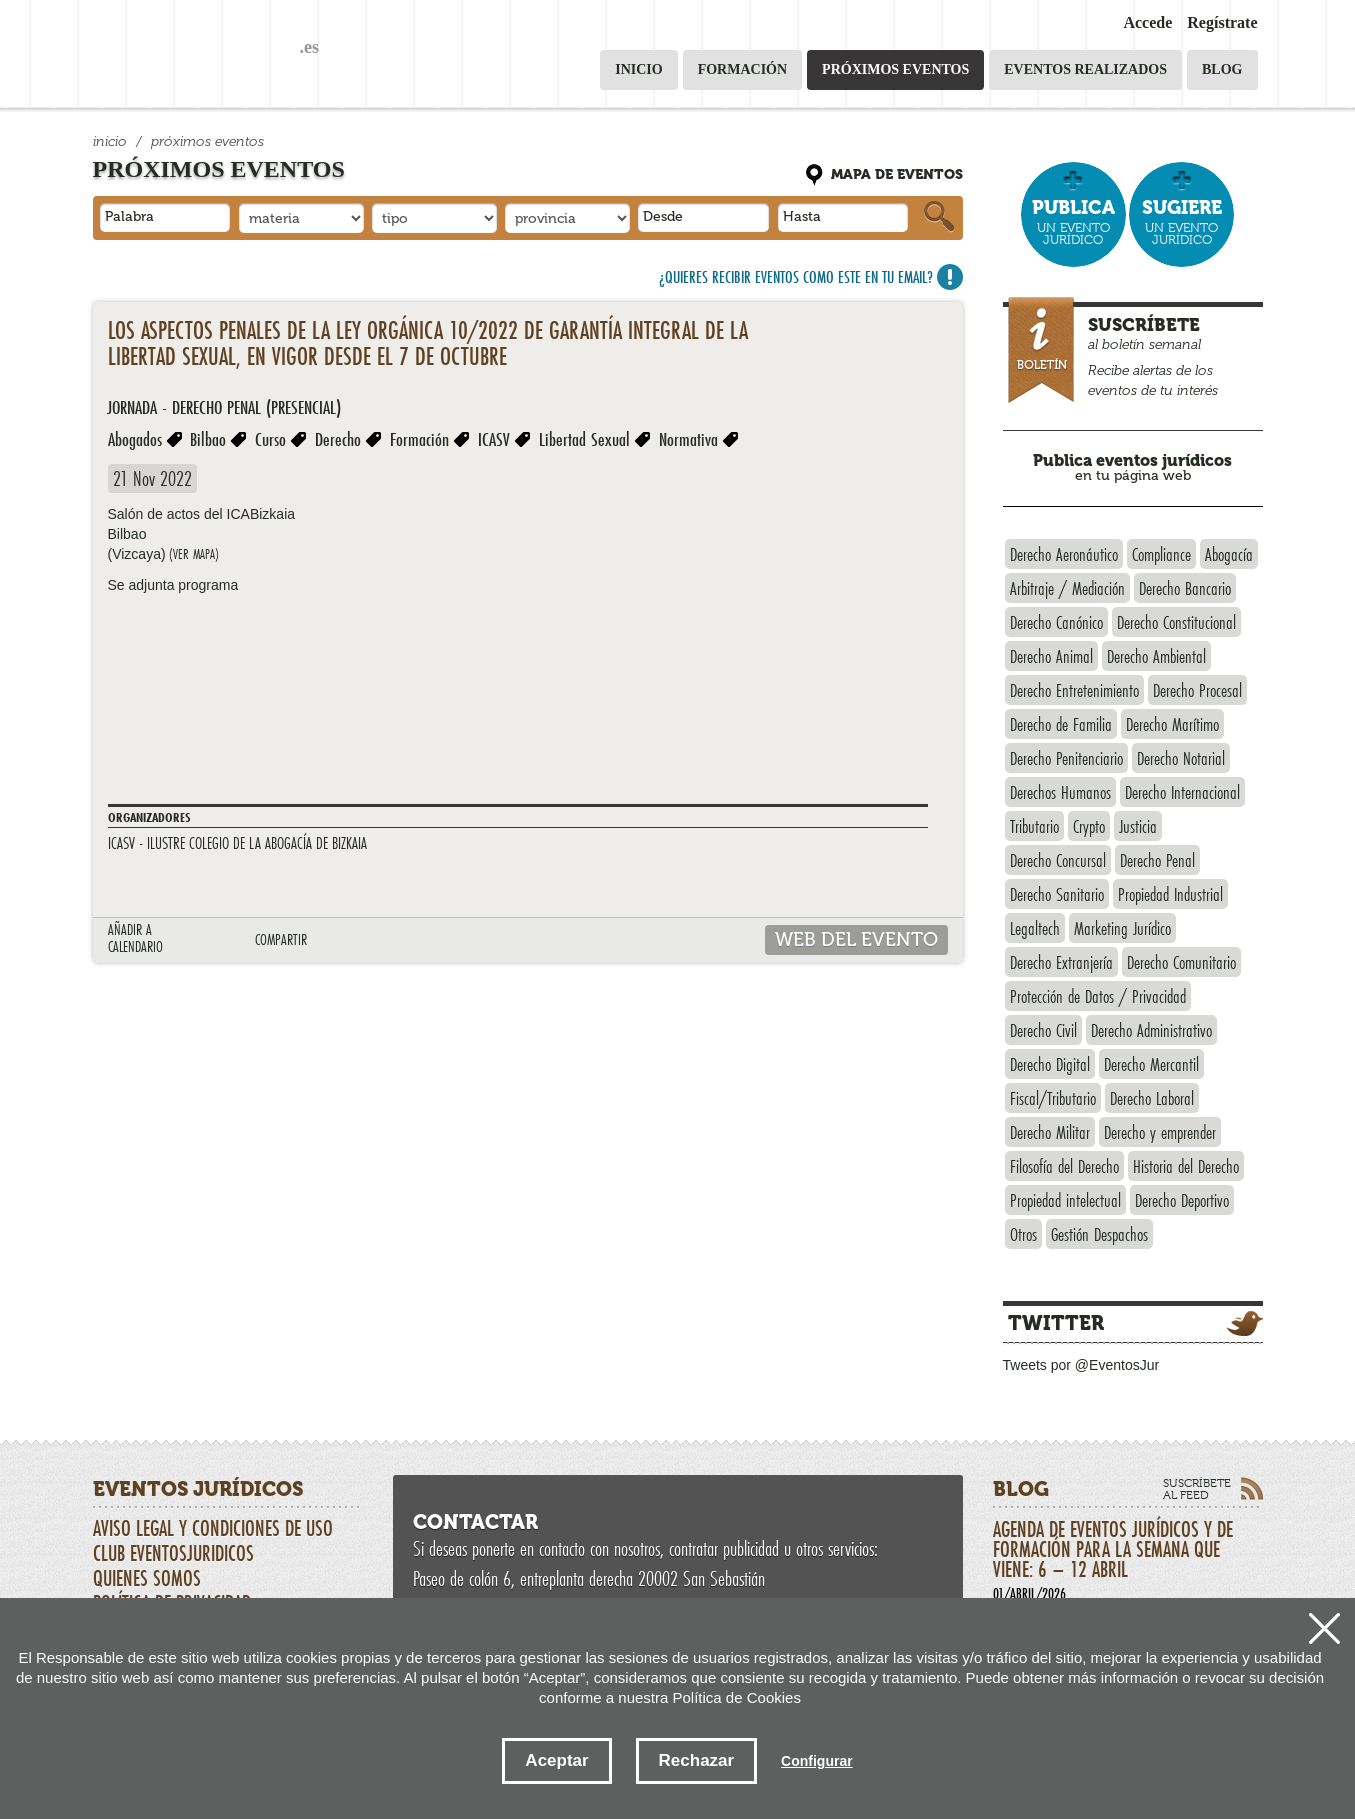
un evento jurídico (1073, 221)
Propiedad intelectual (1065, 1200)
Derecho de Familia (1061, 724)
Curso (270, 439)
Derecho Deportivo (1182, 1200)
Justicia (1138, 826)
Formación (742, 69)
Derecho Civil (1043, 1030)
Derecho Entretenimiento (1074, 690)
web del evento (856, 939)
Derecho (338, 439)
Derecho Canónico (1056, 622)
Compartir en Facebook (395, 941)
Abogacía (1229, 554)
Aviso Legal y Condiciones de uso (213, 1528)
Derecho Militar (1050, 1132)
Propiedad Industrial (1170, 894)
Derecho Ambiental (1156, 656)
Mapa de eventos (897, 174)
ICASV (494, 439)
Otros (1023, 1234)
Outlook (186, 941)
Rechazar (697, 1760)
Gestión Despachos (1099, 1234)
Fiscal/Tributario (1053, 1098)
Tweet (333, 941)
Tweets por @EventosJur (1081, 1365)
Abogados (135, 439)
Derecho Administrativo (1151, 1030)
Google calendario (217, 941)
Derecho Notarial (1181, 758)
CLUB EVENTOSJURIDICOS (173, 1553)
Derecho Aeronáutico (1064, 554)
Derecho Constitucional (1176, 622)
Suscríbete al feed (1197, 1489)
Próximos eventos (895, 69)
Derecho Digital (1050, 1064)
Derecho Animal (1051, 656)
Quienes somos (147, 1578)
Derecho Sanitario (1057, 894)
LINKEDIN (364, 941)
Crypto (1089, 826)
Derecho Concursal (1058, 860)
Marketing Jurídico (1122, 928)
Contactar (475, 1522)
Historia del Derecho (1186, 1166)
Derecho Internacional (1182, 792)
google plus (426, 941)
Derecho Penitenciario (1066, 758)
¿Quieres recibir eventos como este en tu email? (796, 276)
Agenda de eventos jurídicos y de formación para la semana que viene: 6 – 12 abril (1128, 1559)
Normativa (688, 439)
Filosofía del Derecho (1064, 1166)
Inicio (638, 69)
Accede (1147, 22)
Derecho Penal (1157, 860)
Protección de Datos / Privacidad (1098, 996)
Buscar (939, 217)
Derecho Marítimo (1172, 724)
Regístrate (1222, 22)
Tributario (1034, 826)
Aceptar (556, 1760)
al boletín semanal (1135, 352)
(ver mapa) (194, 554)
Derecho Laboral (1152, 1098)
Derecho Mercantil (1151, 1064)
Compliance (1161, 554)
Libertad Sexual (584, 439)
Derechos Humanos (1060, 792)
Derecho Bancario (1185, 588)
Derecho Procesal (1197, 690)
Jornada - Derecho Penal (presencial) (224, 407)
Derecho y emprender (1160, 1132)
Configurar (817, 1761)
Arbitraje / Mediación (1067, 588)
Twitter (1056, 1323)
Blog (1222, 69)
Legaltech (1035, 928)
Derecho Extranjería (1061, 962)
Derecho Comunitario (1181, 962)
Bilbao (208, 439)
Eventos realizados (1085, 69)
